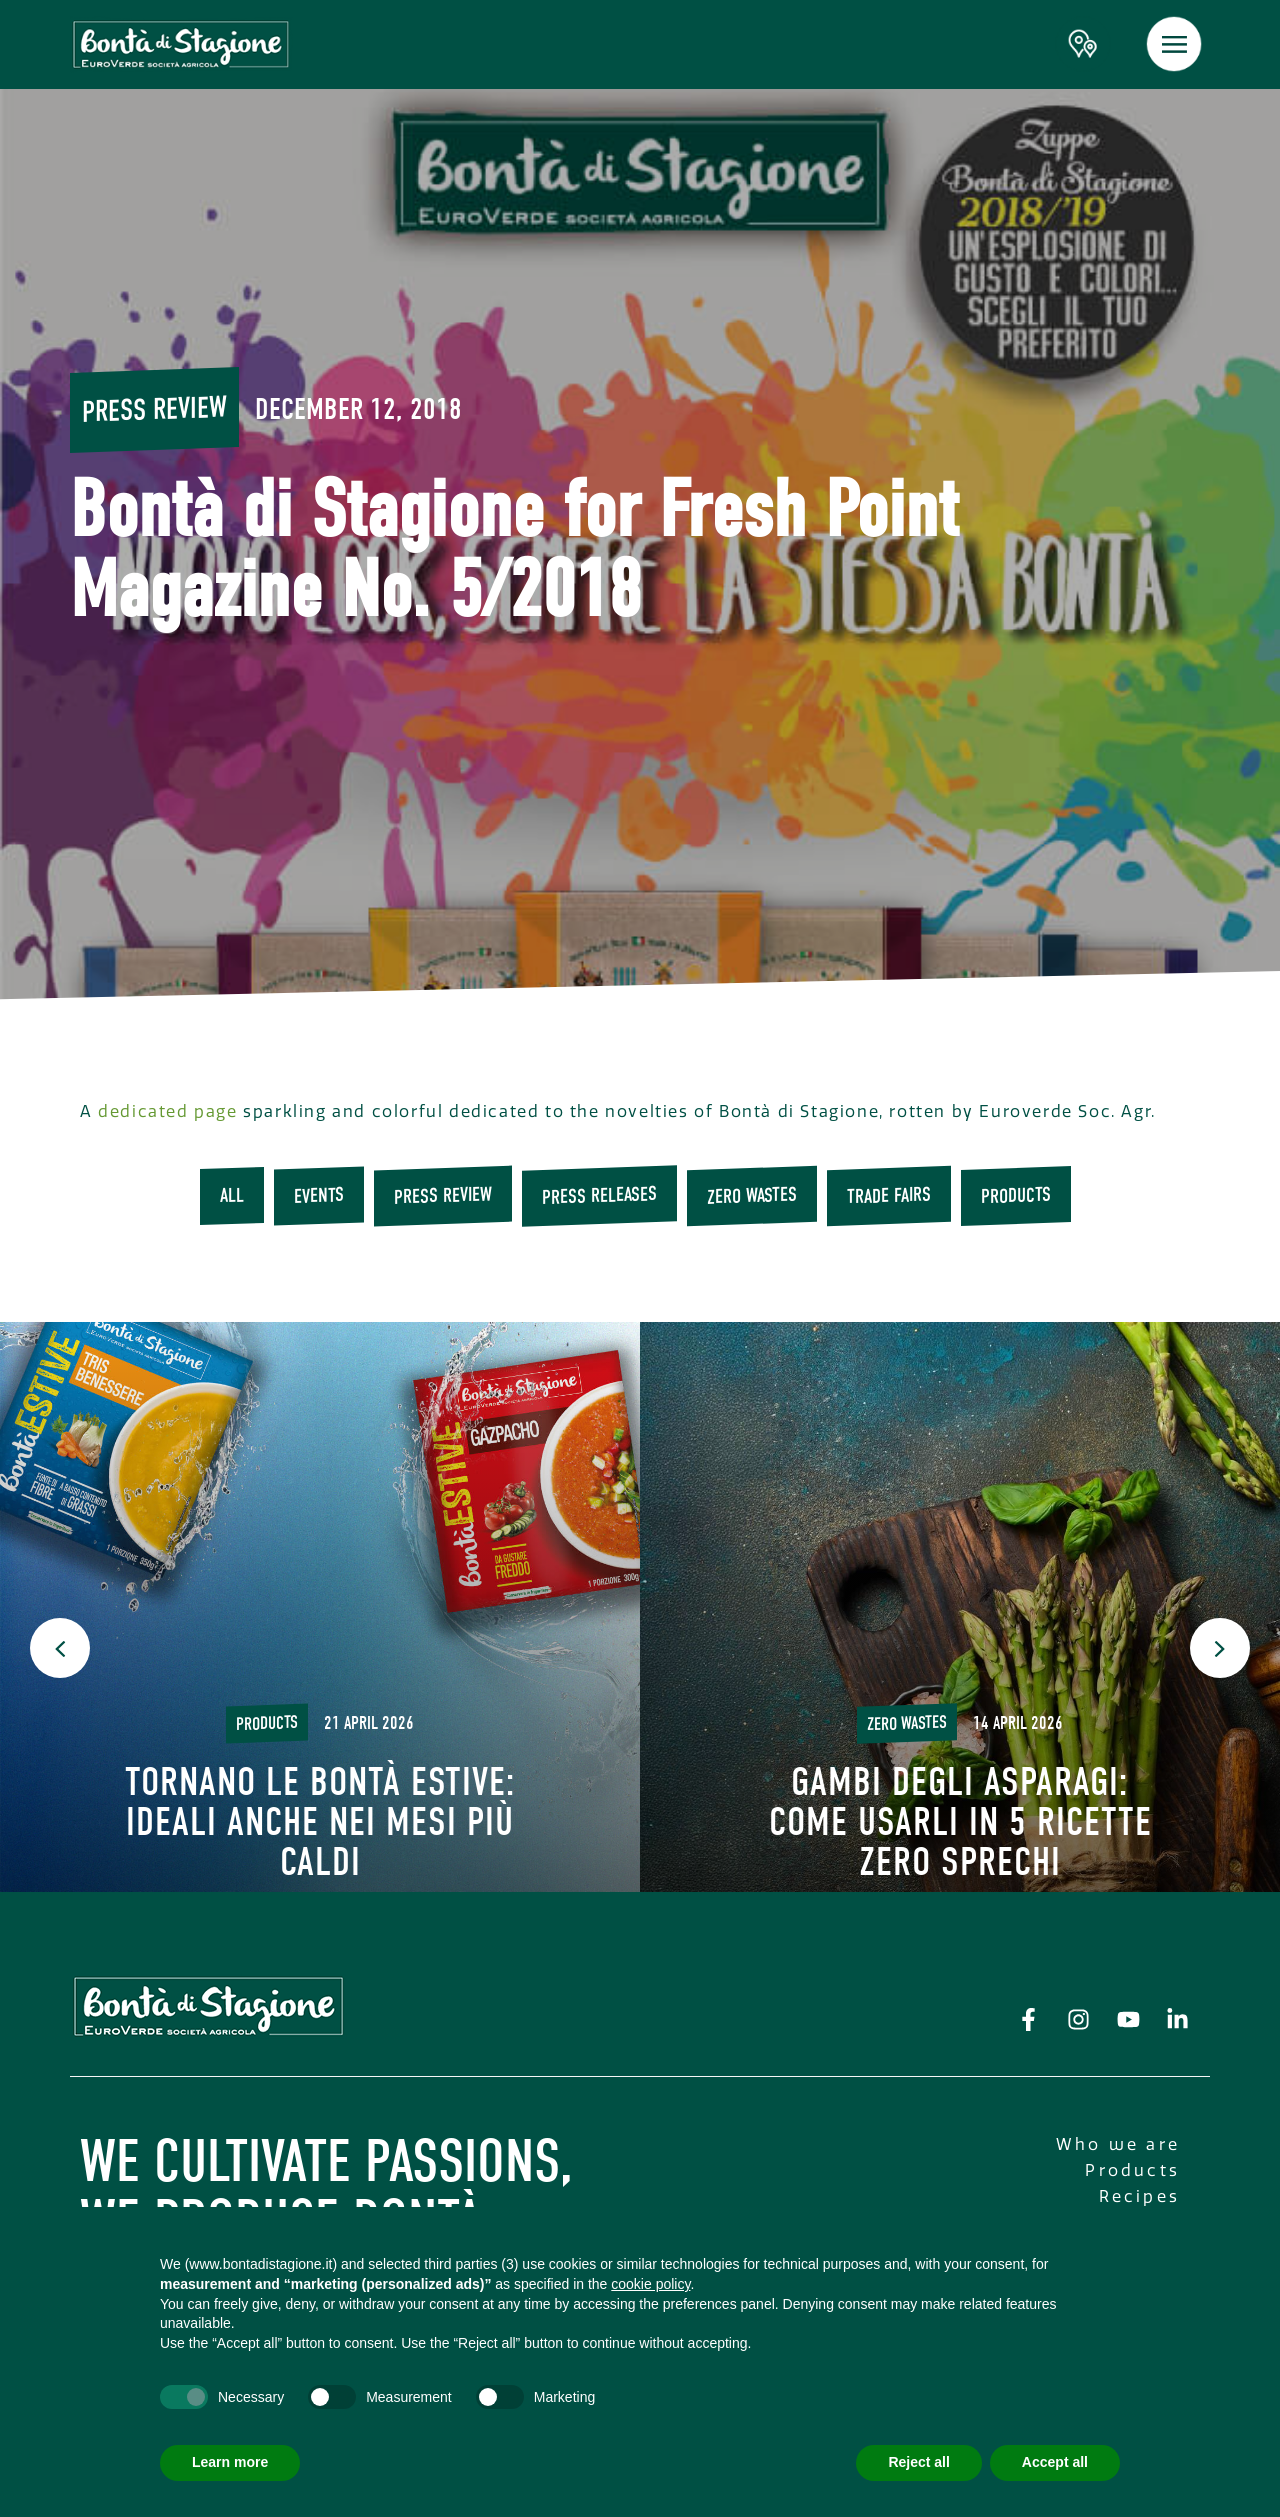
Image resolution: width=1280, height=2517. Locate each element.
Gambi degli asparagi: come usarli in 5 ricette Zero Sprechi (960, 1822)
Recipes (1139, 2196)
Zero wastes (752, 1196)
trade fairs (889, 1196)
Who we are (1118, 2144)
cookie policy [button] (650, 2284)
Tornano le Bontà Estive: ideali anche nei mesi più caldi (320, 1822)
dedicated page (167, 1111)
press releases (599, 1195)
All (232, 1196)
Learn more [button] (230, 2462)
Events (319, 1196)
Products (1016, 1195)
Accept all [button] (1055, 2462)
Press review (154, 409)
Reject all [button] (918, 2462)
